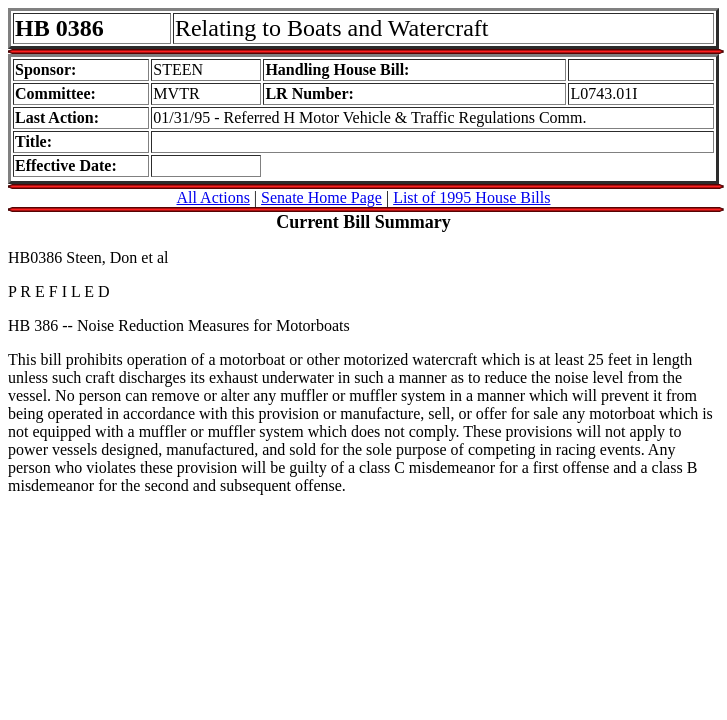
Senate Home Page (321, 197)
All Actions (213, 197)
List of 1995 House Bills (471, 197)
